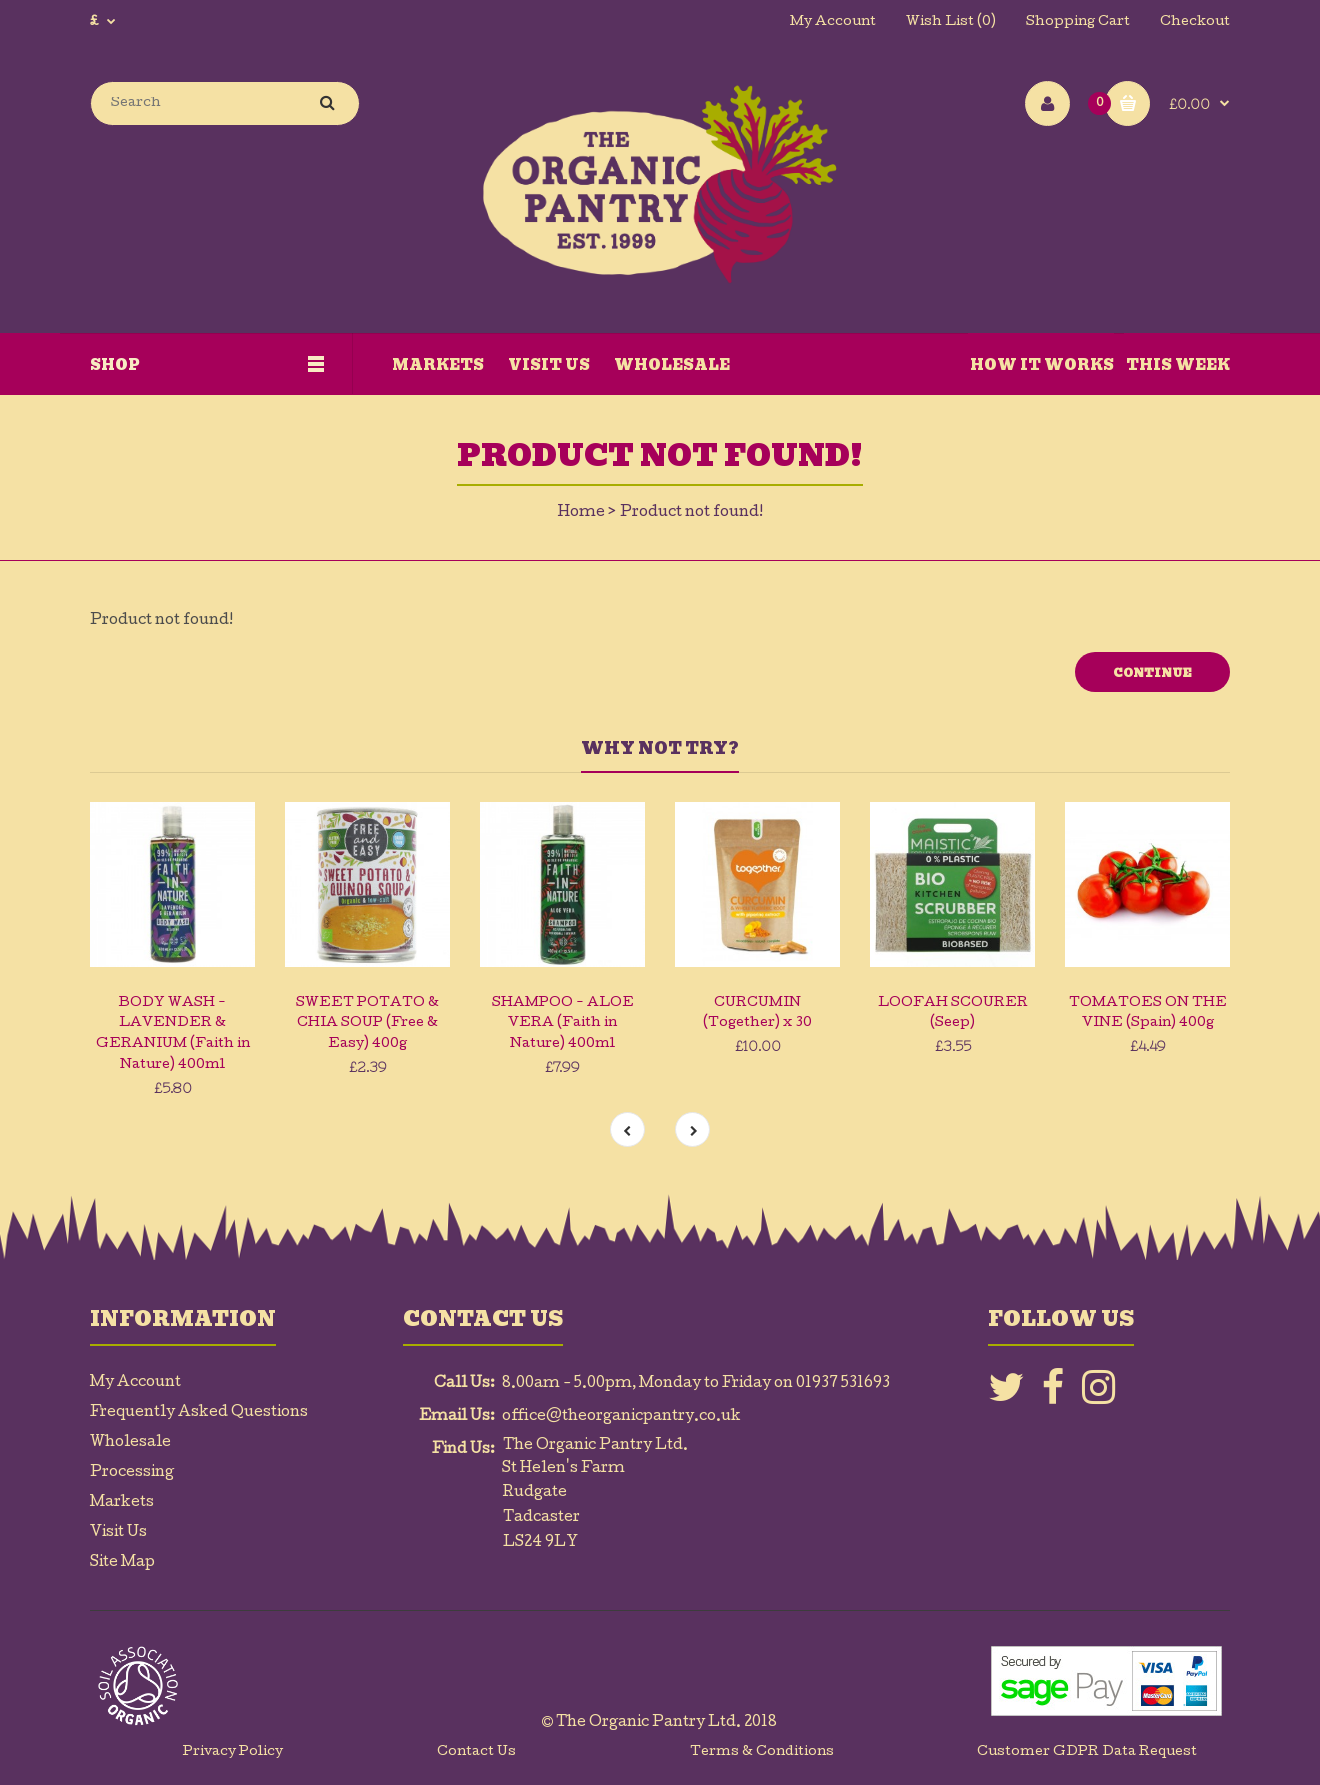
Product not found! (691, 513)
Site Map (122, 1563)
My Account (833, 22)
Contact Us (476, 1752)
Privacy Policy (233, 1752)
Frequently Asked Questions (199, 1413)
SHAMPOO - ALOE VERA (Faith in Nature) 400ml (563, 1024)
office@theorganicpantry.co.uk (621, 1417)
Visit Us (118, 1533)
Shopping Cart (1078, 22)
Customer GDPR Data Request (1087, 1752)
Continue (1152, 673)
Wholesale (130, 1443)
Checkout (1195, 22)
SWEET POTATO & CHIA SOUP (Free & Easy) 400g (367, 1024)
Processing (132, 1473)
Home (581, 513)
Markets (122, 1503)
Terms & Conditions (762, 1752)
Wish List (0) (951, 22)
